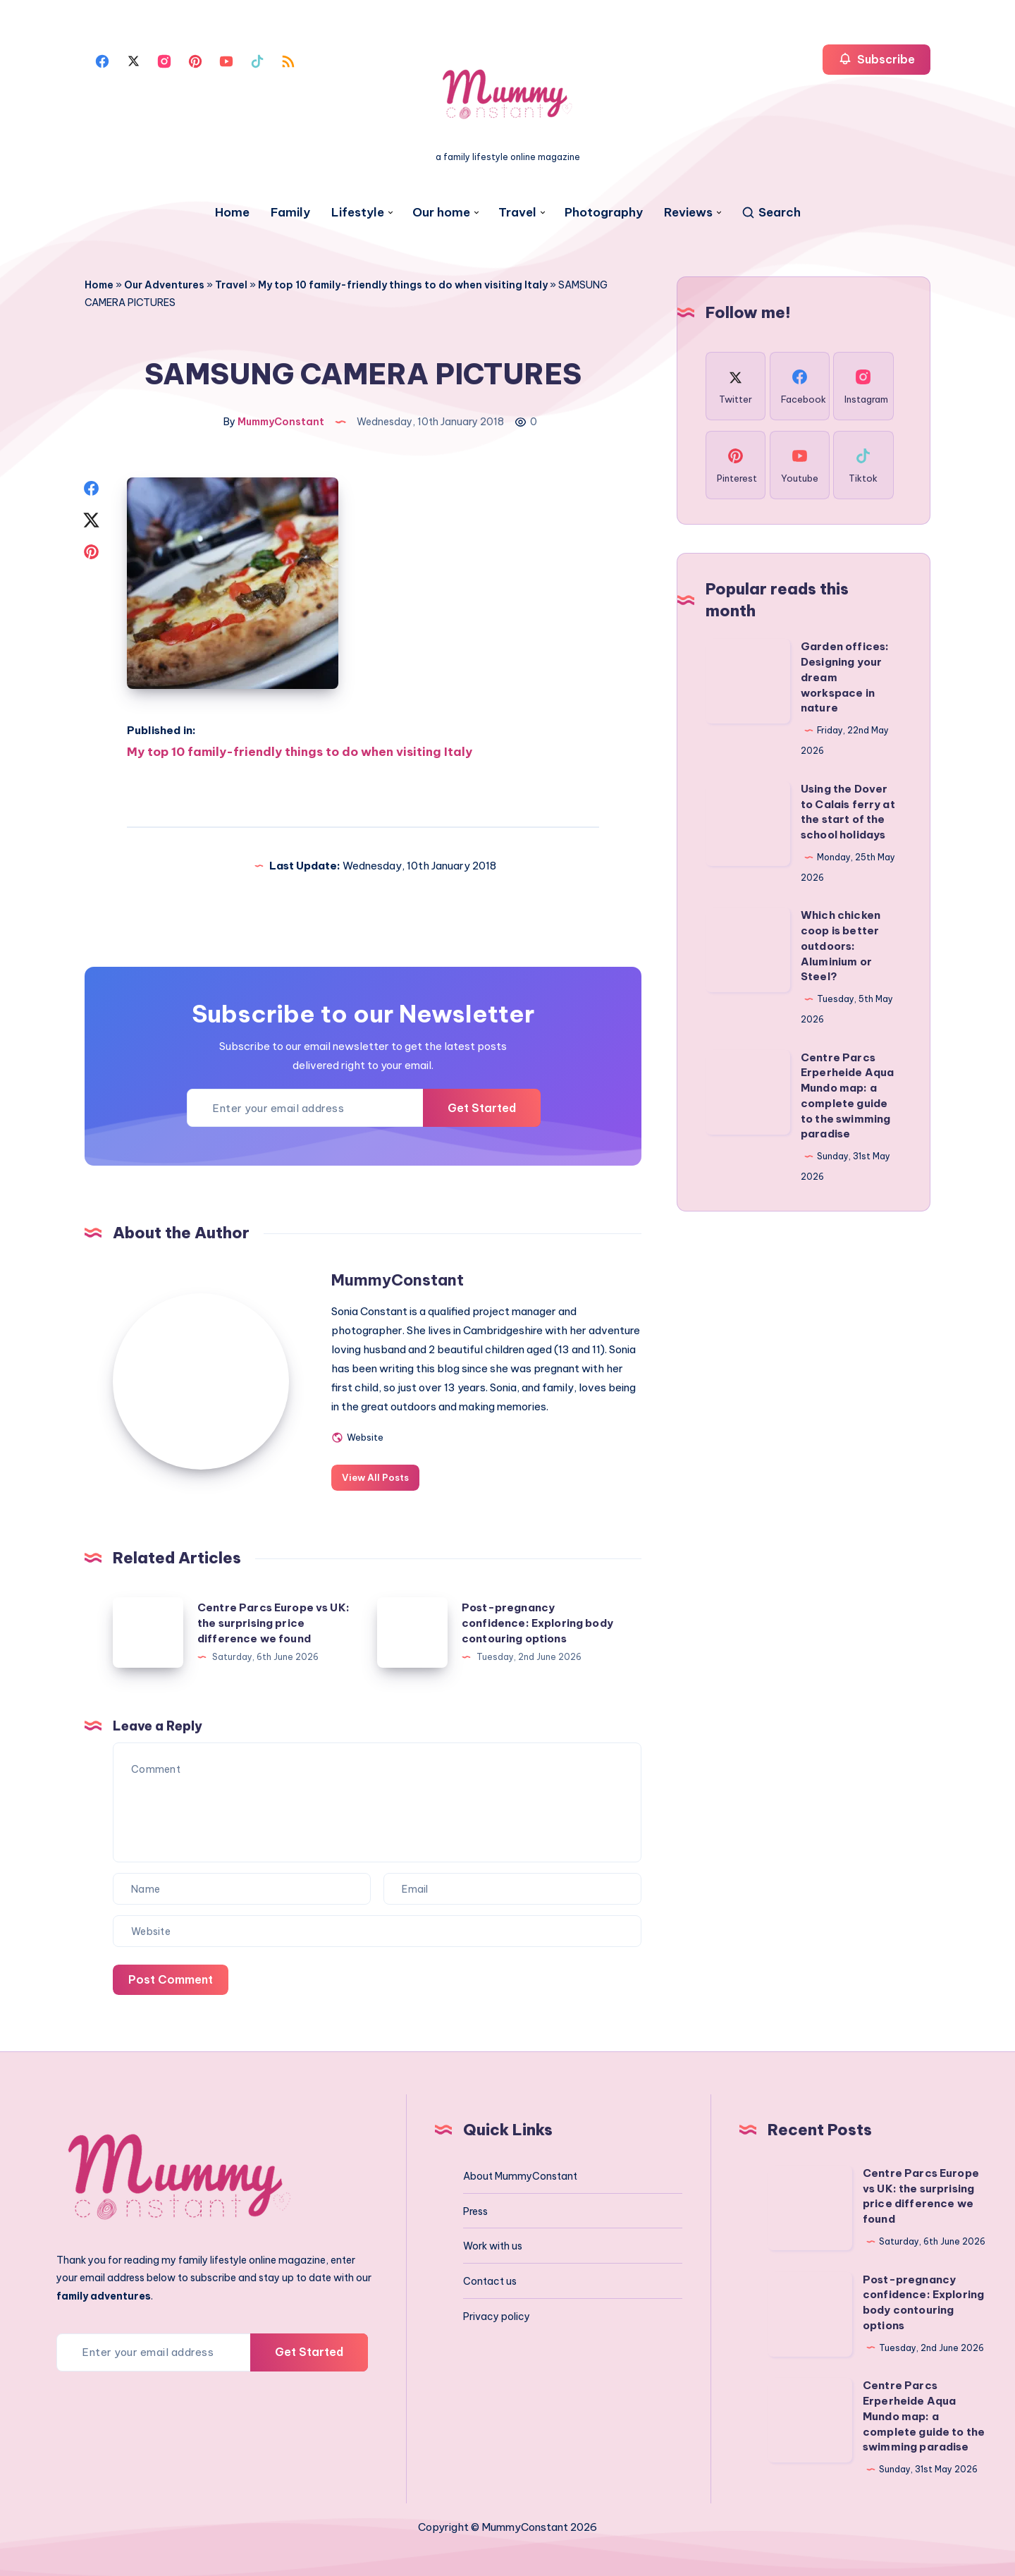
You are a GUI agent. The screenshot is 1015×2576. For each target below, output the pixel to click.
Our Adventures (164, 285)
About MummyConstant (520, 2173)
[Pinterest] (195, 60)
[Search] (771, 212)
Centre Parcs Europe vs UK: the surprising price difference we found (273, 1621)
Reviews (688, 212)
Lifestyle (357, 212)
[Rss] (288, 60)
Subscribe (876, 58)
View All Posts (375, 1474)
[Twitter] (133, 60)
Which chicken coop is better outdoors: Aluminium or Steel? (840, 945)
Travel (517, 212)
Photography (604, 212)
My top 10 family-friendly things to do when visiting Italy (403, 285)
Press (475, 2208)
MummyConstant (397, 1278)
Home (232, 212)
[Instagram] (164, 60)
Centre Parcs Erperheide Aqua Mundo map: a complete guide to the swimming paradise (924, 2413)
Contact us (490, 2279)
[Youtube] (226, 60)
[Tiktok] (257, 60)
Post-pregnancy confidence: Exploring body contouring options (537, 1621)
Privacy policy (496, 2313)
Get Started (482, 1105)
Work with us (492, 2244)
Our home (441, 212)
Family (290, 212)
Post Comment (170, 1977)
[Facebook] (102, 60)
